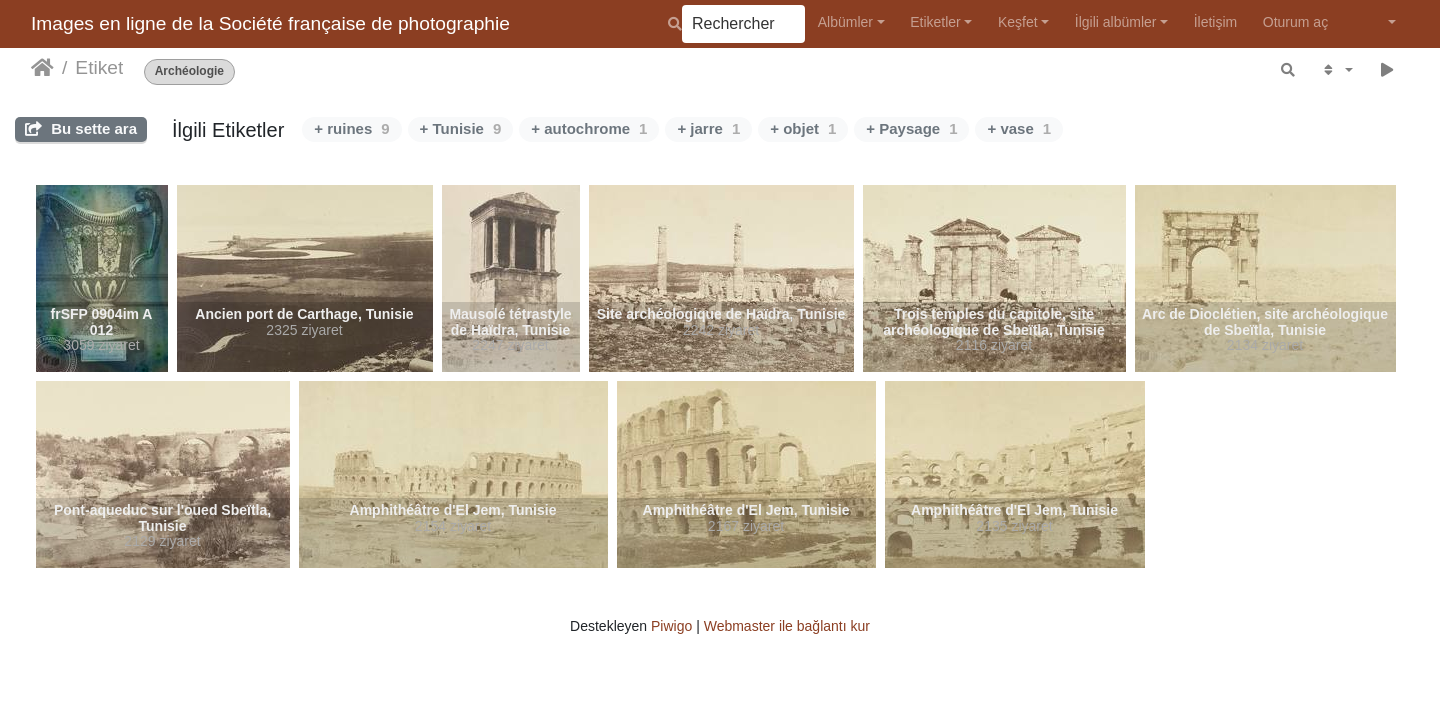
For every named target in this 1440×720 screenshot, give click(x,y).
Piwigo (671, 626)
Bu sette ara (81, 128)
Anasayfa (42, 68)
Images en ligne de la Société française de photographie (270, 23)
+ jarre (708, 128)
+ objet (803, 128)
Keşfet (1018, 22)
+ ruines (351, 128)
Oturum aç (1295, 22)
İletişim (1216, 22)
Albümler (845, 22)
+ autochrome (589, 128)
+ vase (1019, 128)
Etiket (99, 67)
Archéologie (189, 71)
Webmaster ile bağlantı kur (787, 626)
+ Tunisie (461, 128)
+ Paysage (911, 128)
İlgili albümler (1116, 22)
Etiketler (935, 22)
